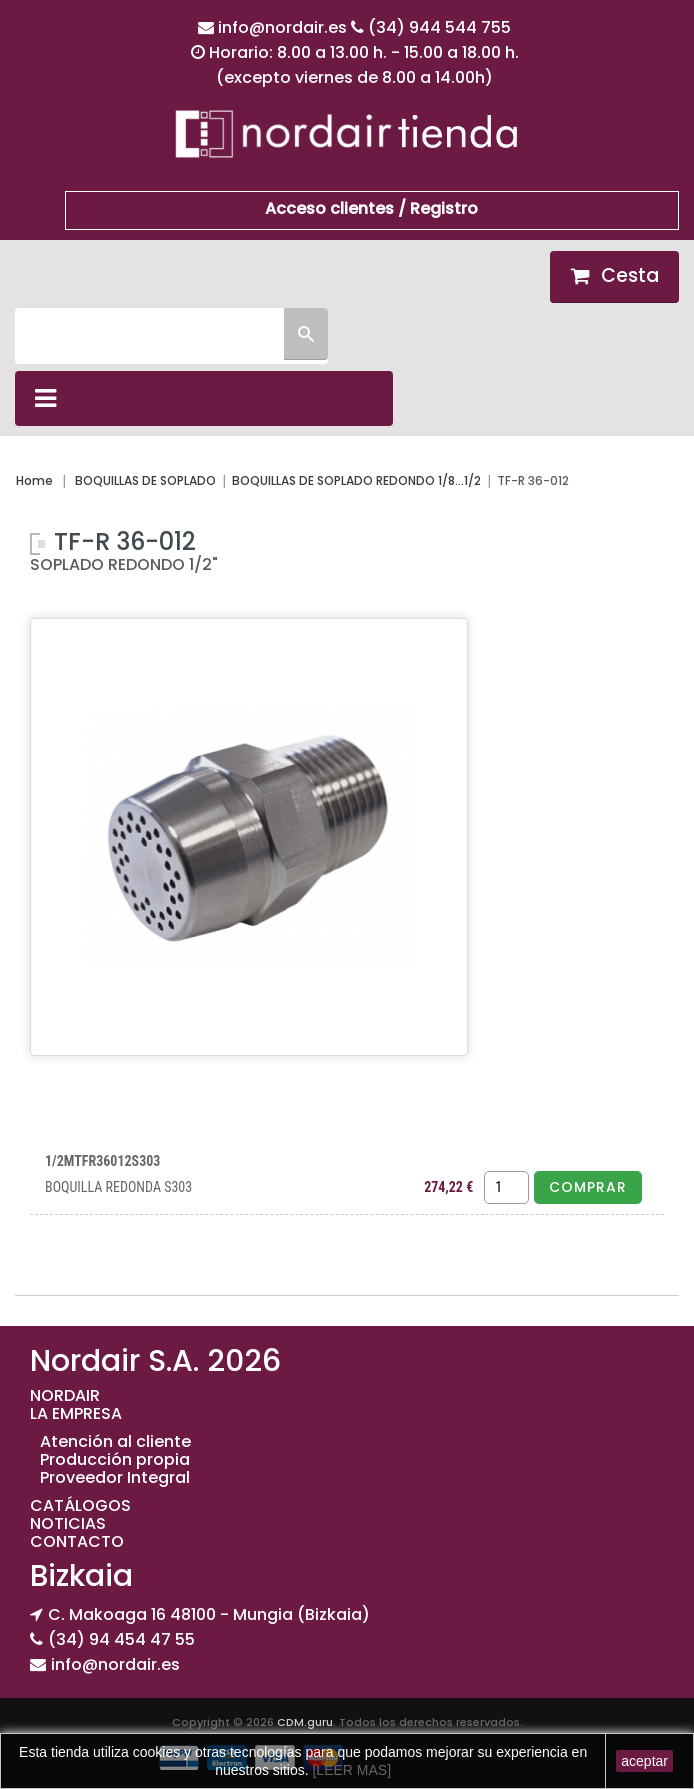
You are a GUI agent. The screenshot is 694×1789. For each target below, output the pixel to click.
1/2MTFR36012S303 (102, 1161)
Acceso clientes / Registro (371, 208)
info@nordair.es (284, 27)
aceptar (644, 1761)
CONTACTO (77, 1541)
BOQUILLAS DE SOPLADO (145, 480)
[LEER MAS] (350, 1770)
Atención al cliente (115, 1441)
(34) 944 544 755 (439, 27)
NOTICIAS (68, 1523)
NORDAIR (65, 1395)
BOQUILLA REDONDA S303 (118, 1187)
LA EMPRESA (76, 1413)
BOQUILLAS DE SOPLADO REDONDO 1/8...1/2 (356, 480)
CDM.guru (305, 1722)
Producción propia (115, 1459)
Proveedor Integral (115, 1477)
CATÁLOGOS (80, 1505)
